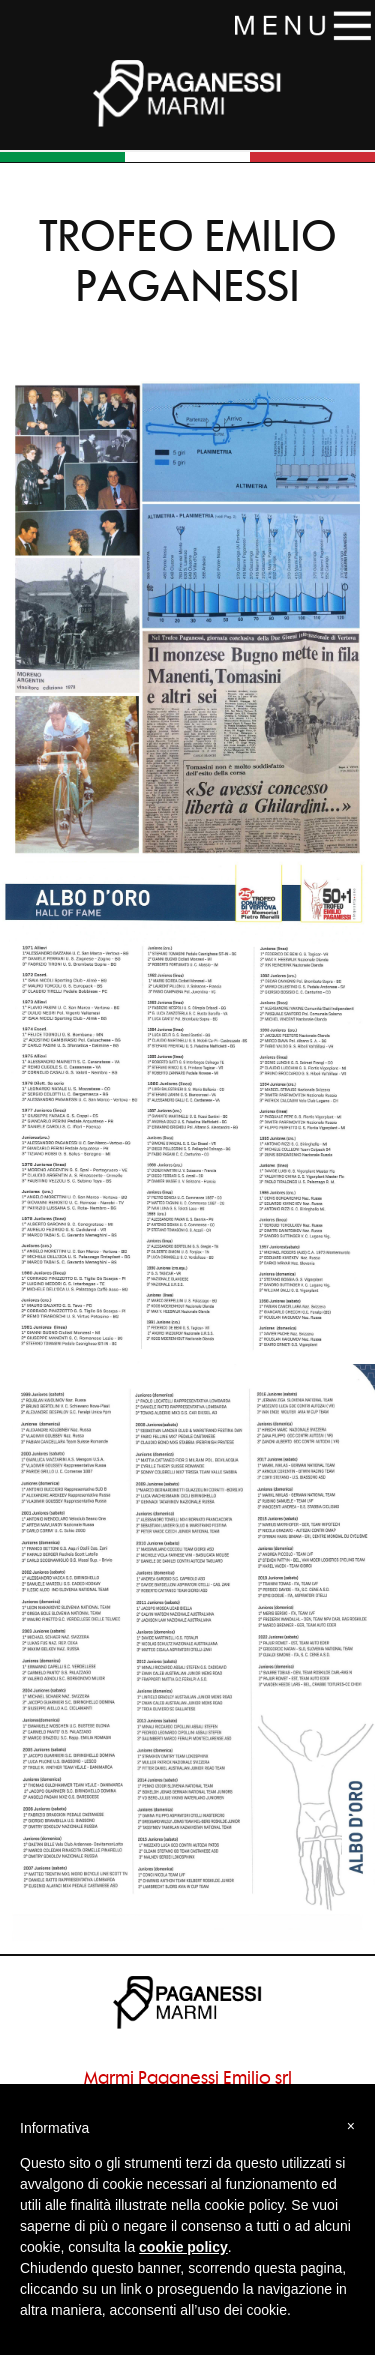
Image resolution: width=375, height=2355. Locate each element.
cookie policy (183, 2247)
